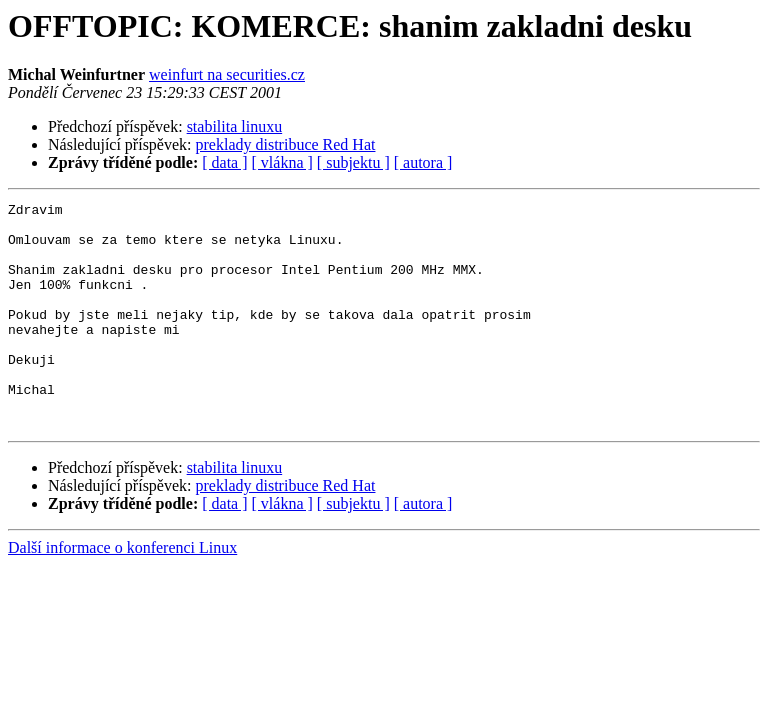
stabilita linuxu (235, 126)
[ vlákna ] (282, 162)
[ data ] (224, 162)
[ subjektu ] (353, 162)
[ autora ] (423, 162)
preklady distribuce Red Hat (286, 144)
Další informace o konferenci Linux (122, 592)
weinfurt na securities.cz (227, 74)
